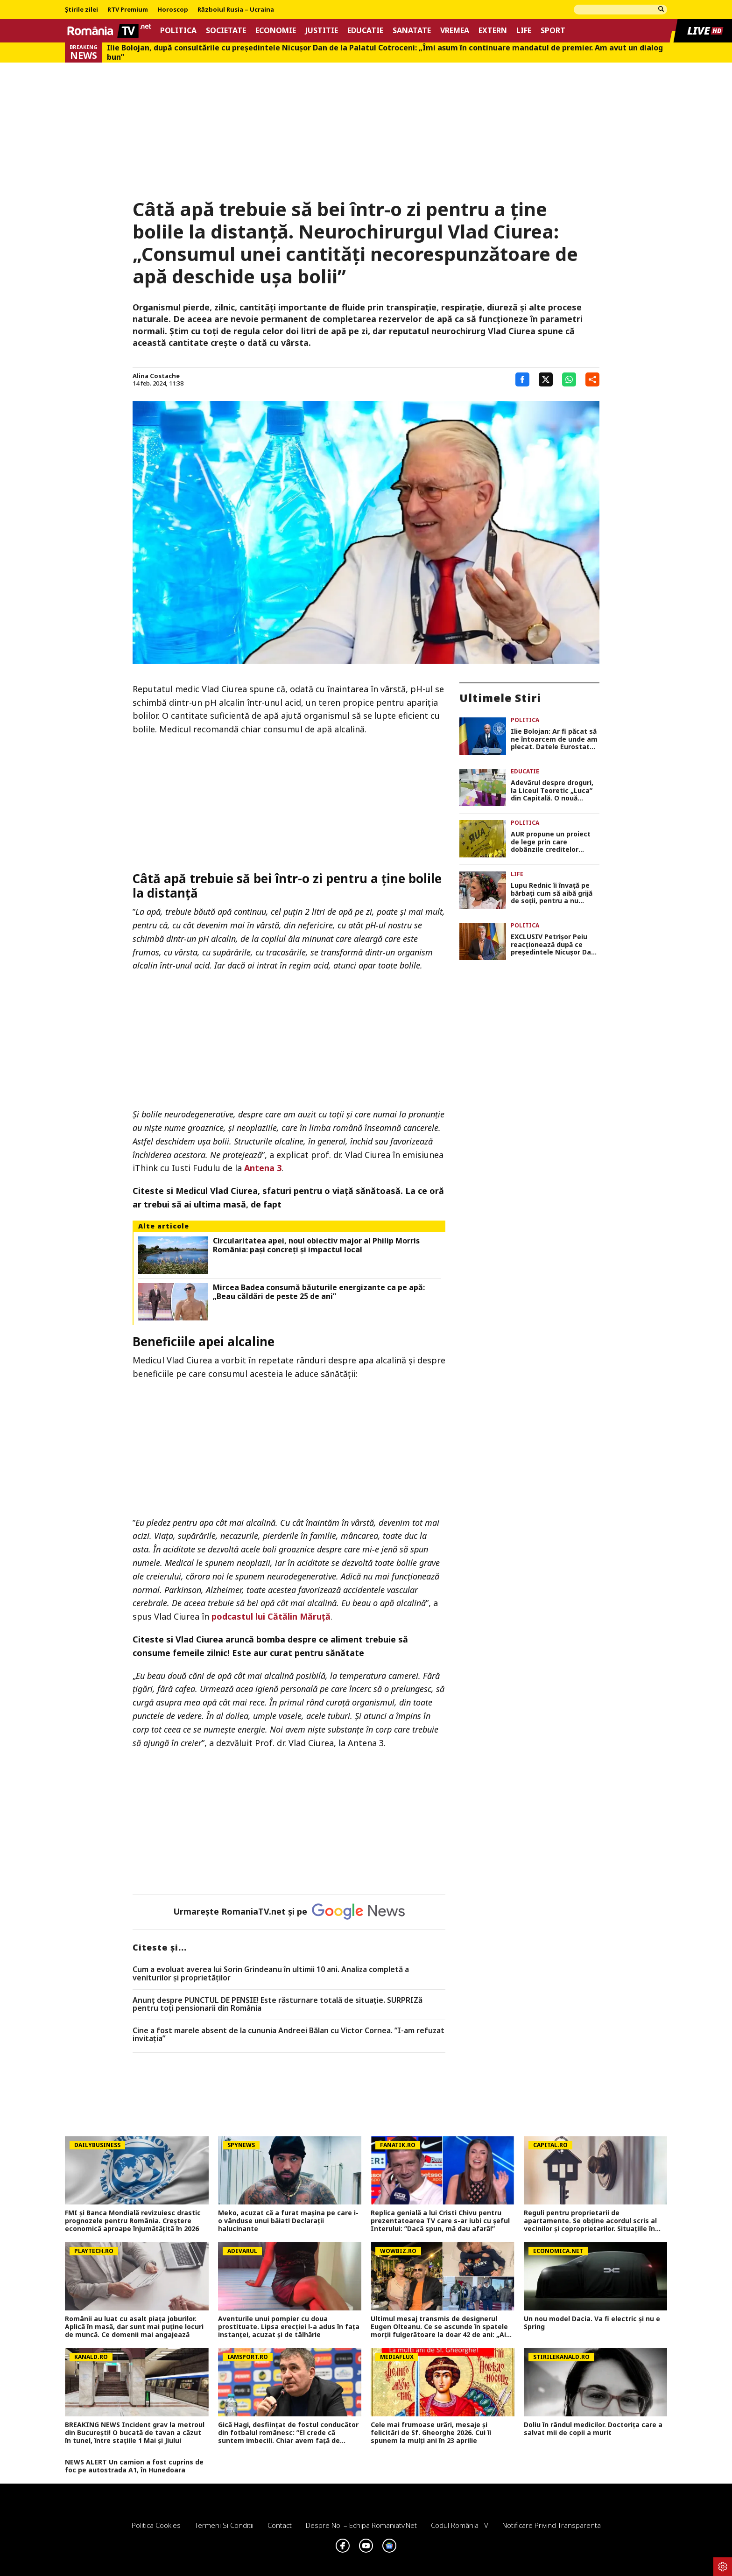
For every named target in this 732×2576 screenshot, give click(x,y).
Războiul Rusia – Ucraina (235, 10)
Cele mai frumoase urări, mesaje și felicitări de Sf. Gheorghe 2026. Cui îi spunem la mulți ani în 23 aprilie (431, 2432)
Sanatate (412, 30)
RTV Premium (127, 10)
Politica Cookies (156, 2525)
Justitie (321, 30)
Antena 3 (263, 1167)
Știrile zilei (81, 10)
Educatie (365, 30)
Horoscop (172, 10)
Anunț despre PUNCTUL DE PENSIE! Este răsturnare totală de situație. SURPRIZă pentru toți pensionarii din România (277, 2004)
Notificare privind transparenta (551, 2525)
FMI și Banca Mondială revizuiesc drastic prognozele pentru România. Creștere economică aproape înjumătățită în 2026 (133, 2220)
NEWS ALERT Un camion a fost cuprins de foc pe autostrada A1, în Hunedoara (134, 2466)
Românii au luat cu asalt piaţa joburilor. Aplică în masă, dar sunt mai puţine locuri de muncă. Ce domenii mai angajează (134, 2326)
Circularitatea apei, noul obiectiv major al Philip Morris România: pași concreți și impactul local (316, 1245)
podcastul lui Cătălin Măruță (271, 1616)
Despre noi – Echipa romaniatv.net (361, 2525)
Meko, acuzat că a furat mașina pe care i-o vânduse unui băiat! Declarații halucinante (288, 2220)
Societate (226, 30)
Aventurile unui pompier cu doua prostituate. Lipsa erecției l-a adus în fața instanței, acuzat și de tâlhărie (288, 2326)
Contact (279, 2525)
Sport (553, 30)
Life (523, 30)
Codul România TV (459, 2525)
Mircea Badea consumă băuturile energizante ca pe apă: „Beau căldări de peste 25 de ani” (319, 1292)
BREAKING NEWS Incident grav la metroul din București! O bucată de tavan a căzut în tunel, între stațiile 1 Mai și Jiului (134, 2432)
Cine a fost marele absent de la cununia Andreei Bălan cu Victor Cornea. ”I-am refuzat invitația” (288, 2035)
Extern (493, 30)
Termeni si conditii (224, 2525)
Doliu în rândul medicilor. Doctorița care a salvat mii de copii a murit (593, 2429)
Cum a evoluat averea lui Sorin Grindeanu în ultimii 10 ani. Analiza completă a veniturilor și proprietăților (271, 1973)
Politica (178, 30)
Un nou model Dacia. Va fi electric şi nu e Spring (592, 2323)
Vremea (454, 30)
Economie (275, 30)
